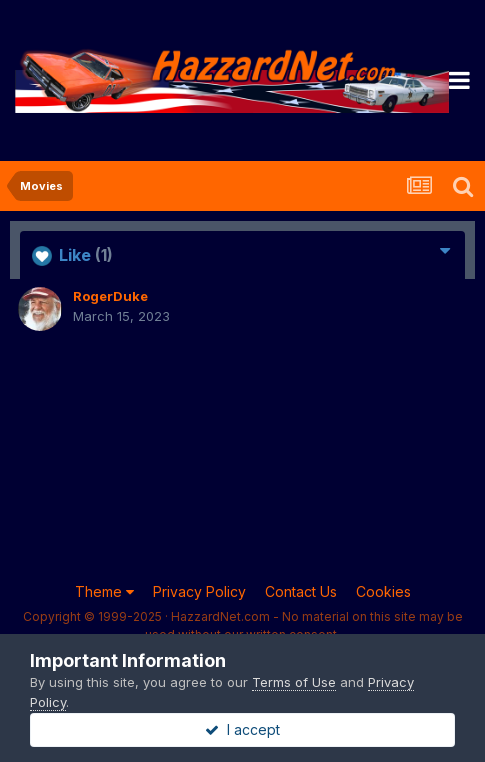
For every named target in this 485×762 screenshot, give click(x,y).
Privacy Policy (199, 591)
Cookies (383, 591)
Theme (104, 591)
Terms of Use (294, 682)
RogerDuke (110, 296)
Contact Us (301, 591)
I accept (242, 729)
